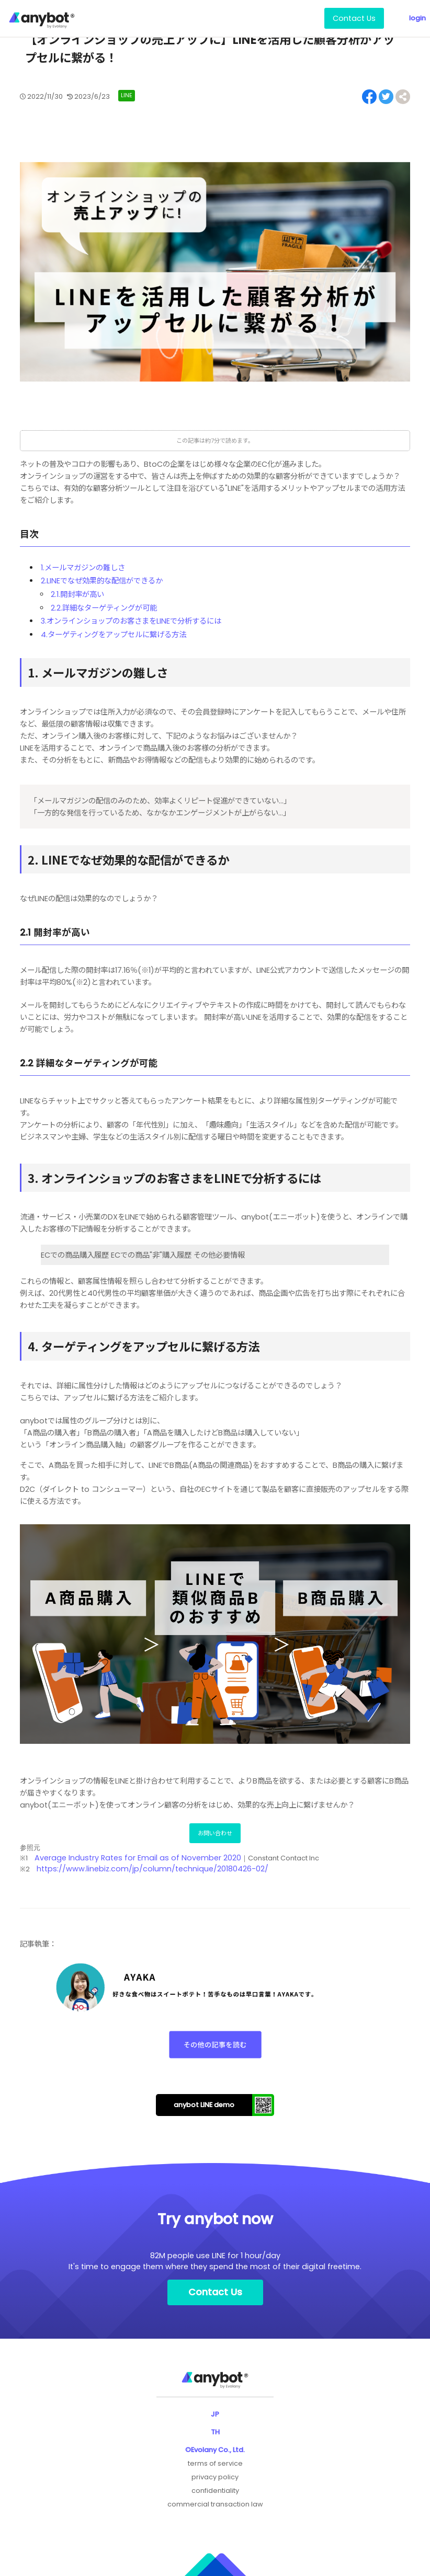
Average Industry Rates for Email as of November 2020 (138, 1858)
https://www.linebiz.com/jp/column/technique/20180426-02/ (152, 1869)
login (417, 18)
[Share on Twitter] (386, 96)
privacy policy (215, 2476)
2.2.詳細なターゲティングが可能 (104, 608)
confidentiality (215, 2490)
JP (215, 2414)
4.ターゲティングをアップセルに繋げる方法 (113, 634)
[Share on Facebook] (369, 96)
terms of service (215, 2463)
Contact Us (354, 18)
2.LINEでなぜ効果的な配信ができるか (102, 581)
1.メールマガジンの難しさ (83, 567)
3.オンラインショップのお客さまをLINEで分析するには (131, 621)
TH (215, 2432)
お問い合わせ (215, 1833)
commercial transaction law (215, 2504)
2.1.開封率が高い (77, 594)
